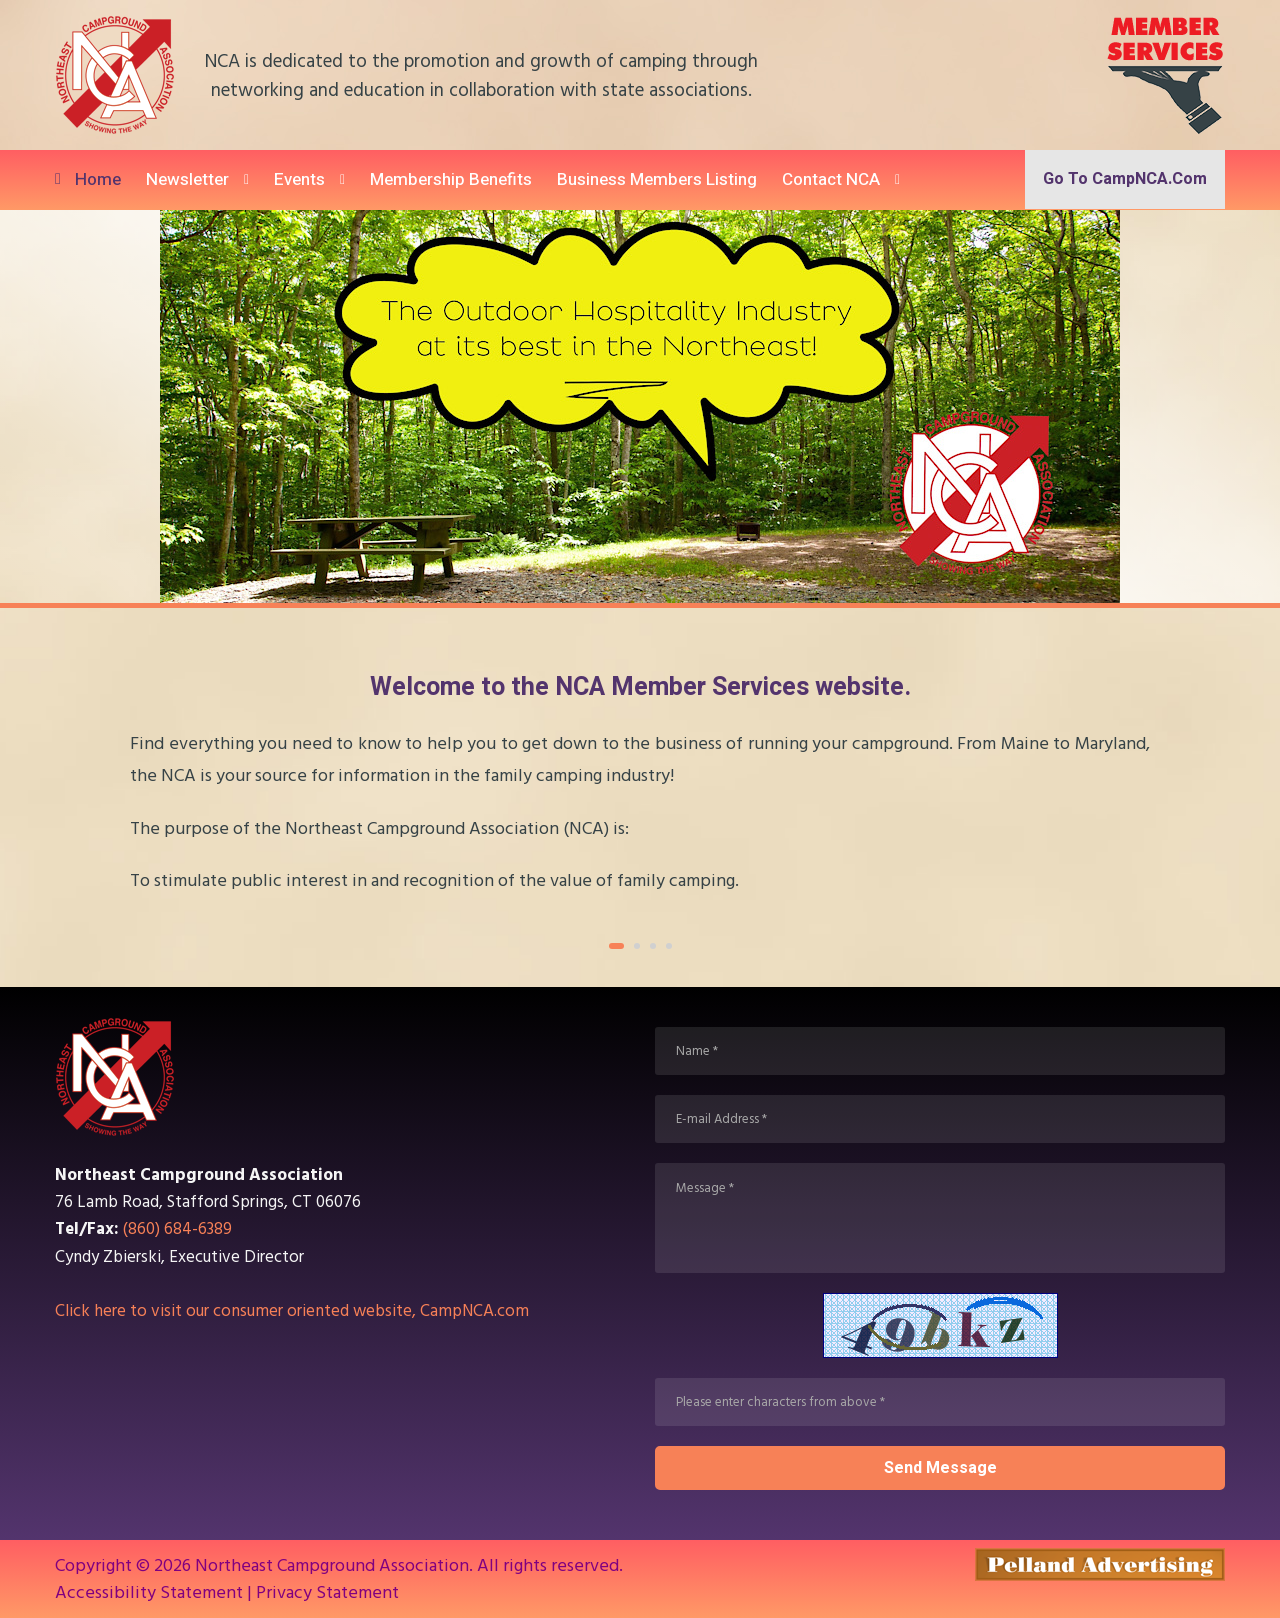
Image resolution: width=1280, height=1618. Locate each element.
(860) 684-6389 (177, 1229)
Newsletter (187, 179)
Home (98, 179)
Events (299, 179)
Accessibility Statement (149, 1592)
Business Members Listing (657, 179)
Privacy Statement (327, 1592)
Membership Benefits (451, 179)
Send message (940, 1468)
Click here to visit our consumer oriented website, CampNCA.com (292, 1311)
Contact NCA (831, 179)
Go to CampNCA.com (1125, 179)
